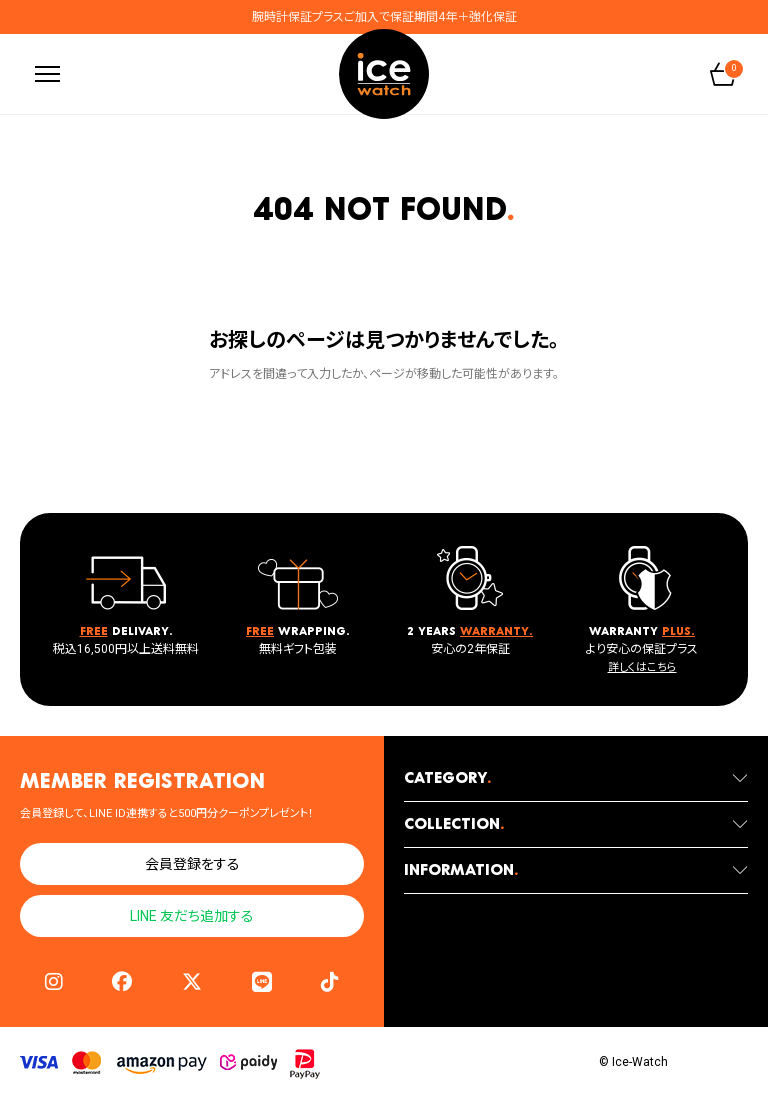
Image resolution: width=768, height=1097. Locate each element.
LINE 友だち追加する (192, 916)
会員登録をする (192, 864)
